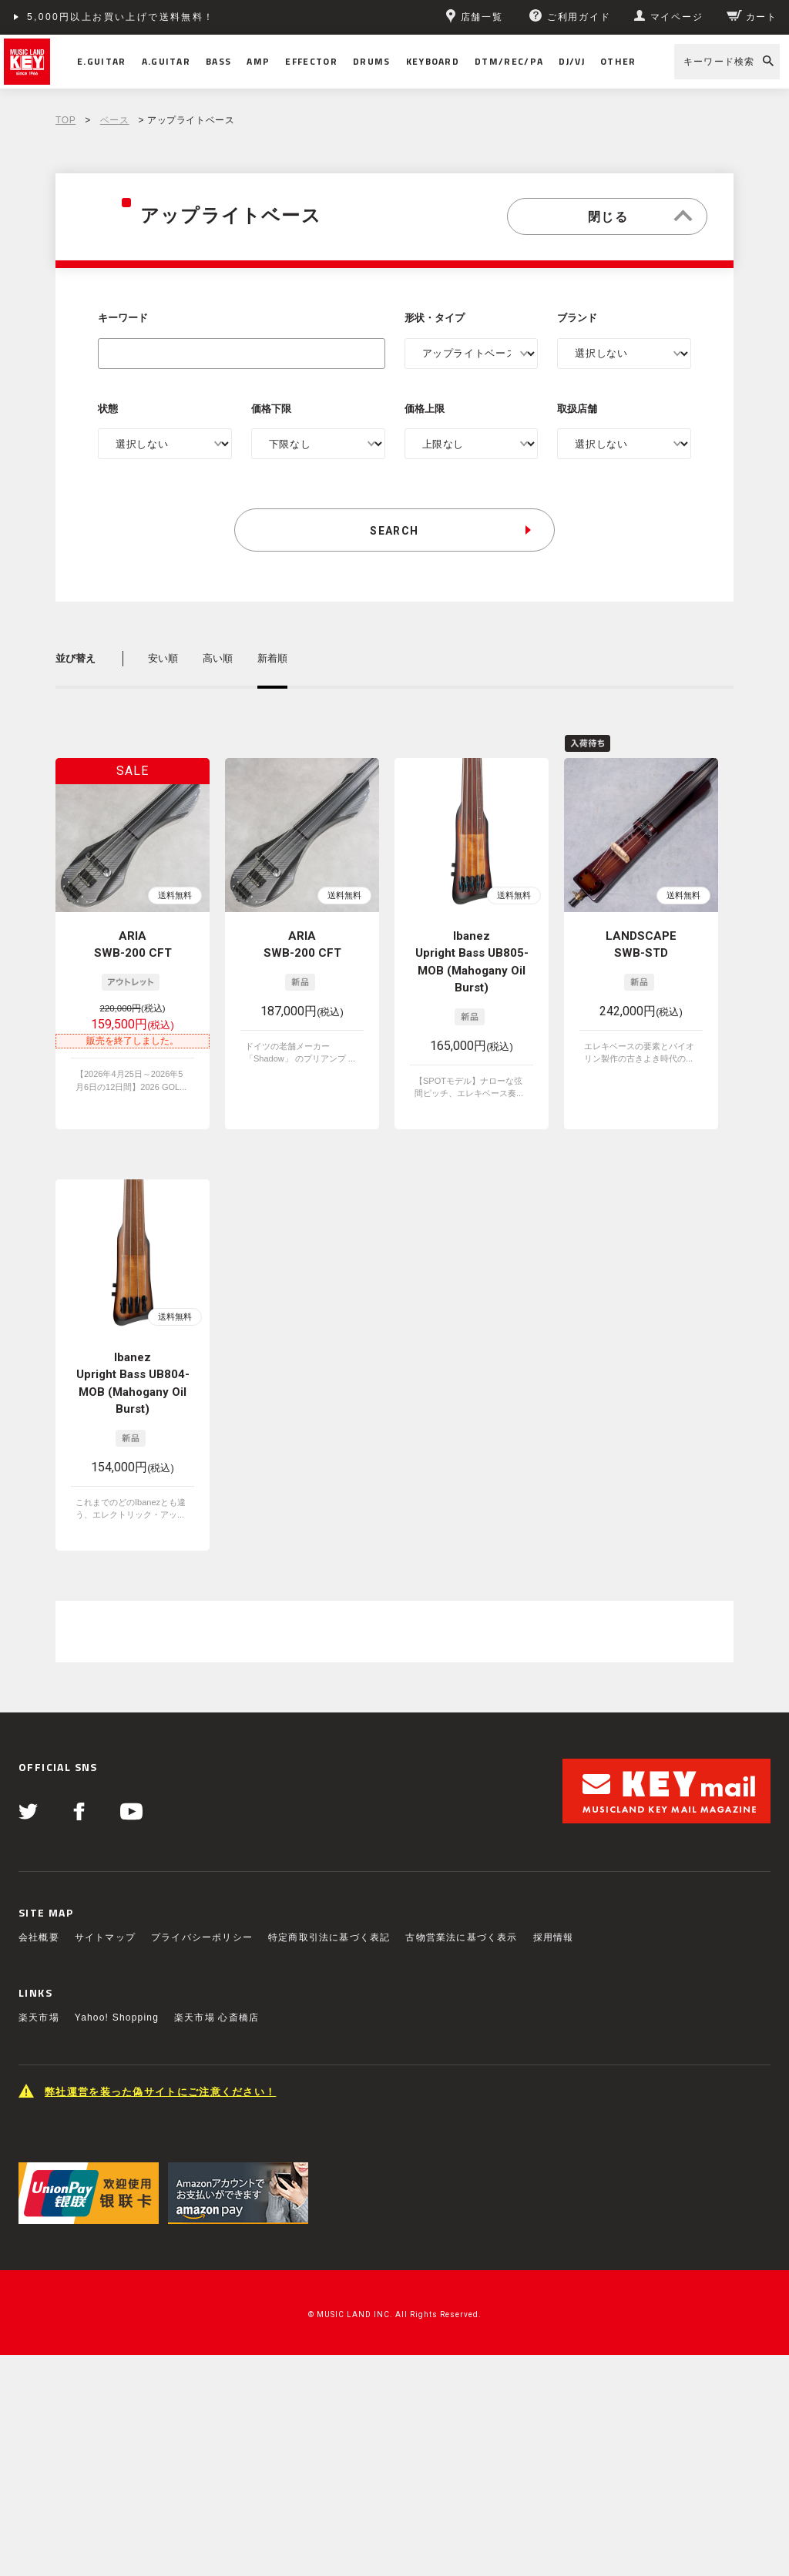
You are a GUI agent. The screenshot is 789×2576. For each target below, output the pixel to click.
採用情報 (553, 1937)
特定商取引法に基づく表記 (329, 1937)
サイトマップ (105, 1937)
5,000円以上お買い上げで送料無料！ (121, 17)
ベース (114, 120)
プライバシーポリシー (202, 1937)
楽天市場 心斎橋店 (216, 2017)
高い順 (218, 658)
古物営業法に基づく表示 (461, 1937)
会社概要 (38, 1937)
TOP (65, 120)
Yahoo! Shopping (117, 2017)
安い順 (163, 658)
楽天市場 (38, 2017)
